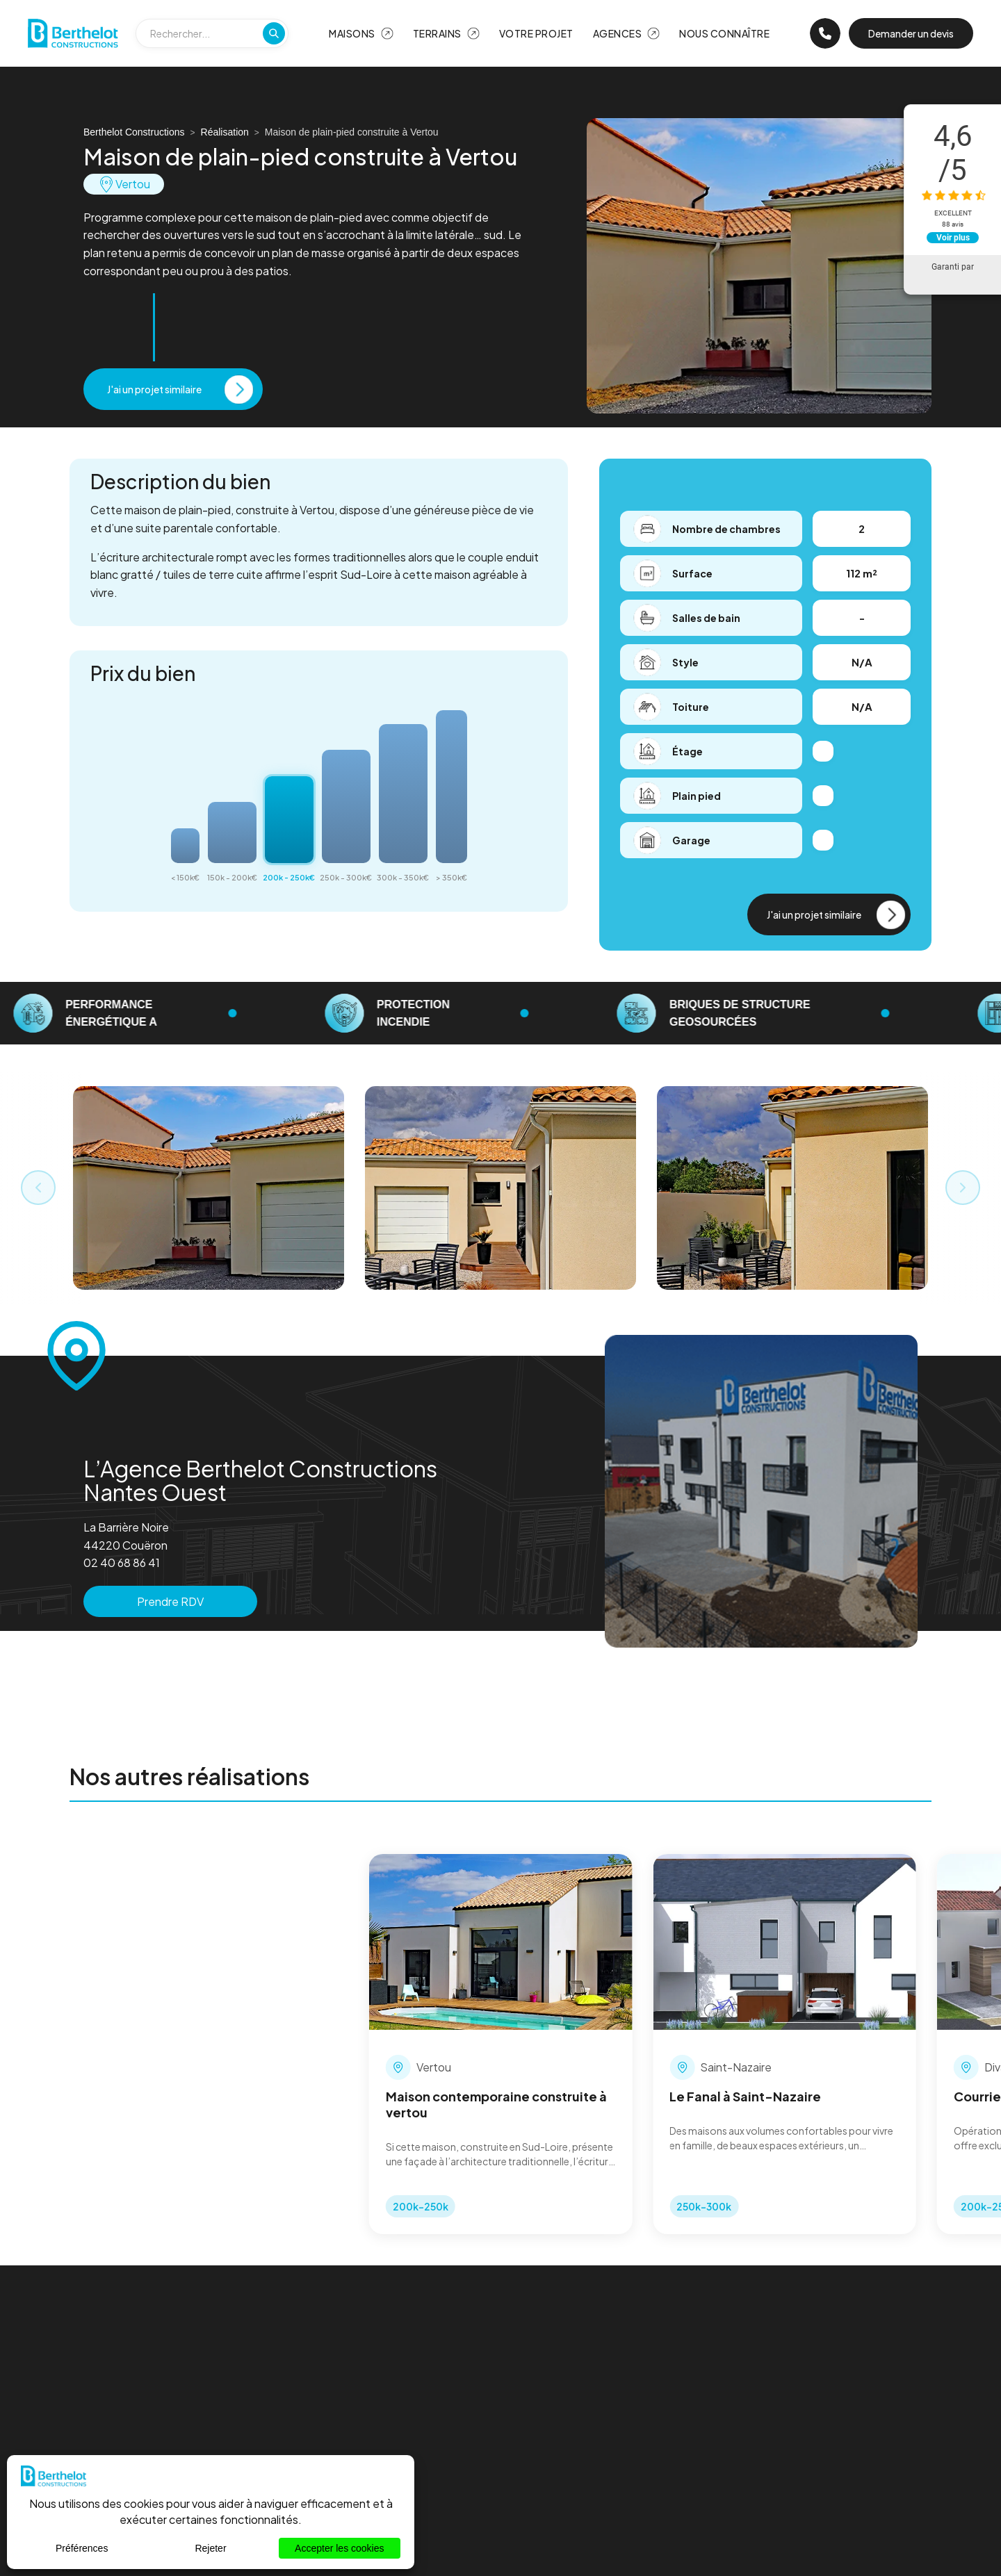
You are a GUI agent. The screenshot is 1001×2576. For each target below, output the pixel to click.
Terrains (437, 33)
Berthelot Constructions (134, 132)
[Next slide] (962, 1187)
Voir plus (953, 238)
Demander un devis (911, 33)
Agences (617, 33)
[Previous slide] (38, 1187)
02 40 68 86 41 (121, 1562)
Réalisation (225, 132)
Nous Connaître (724, 33)
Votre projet (536, 33)
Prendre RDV (170, 1601)
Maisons (352, 33)
